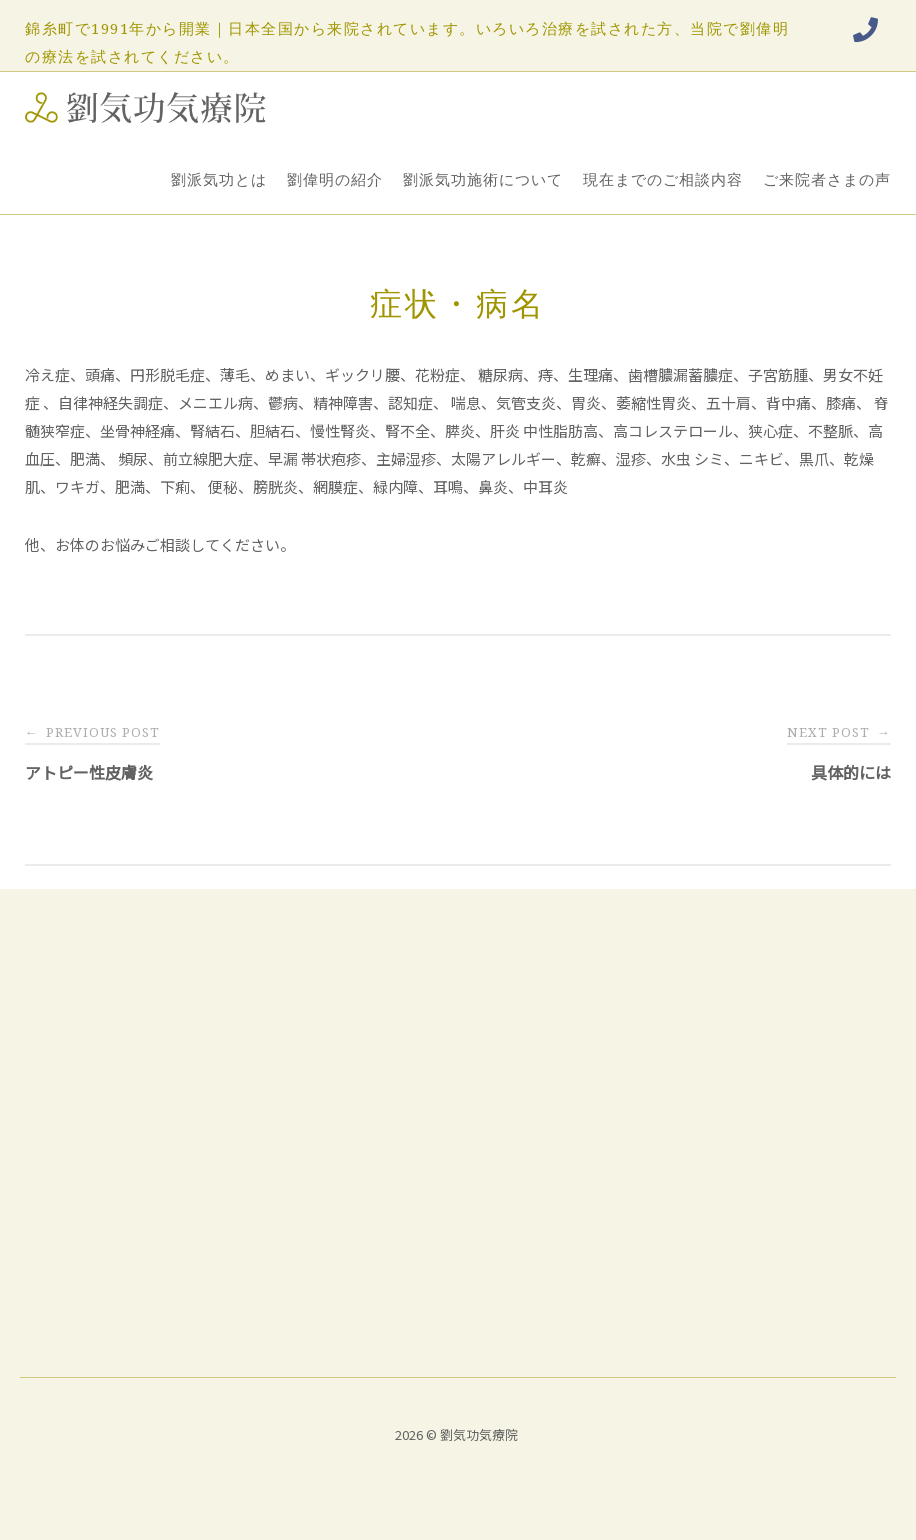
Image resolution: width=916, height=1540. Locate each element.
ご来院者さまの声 (827, 179)
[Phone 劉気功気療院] (865, 29)
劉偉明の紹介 (335, 179)
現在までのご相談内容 (663, 179)
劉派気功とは (219, 179)
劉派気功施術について (483, 179)
